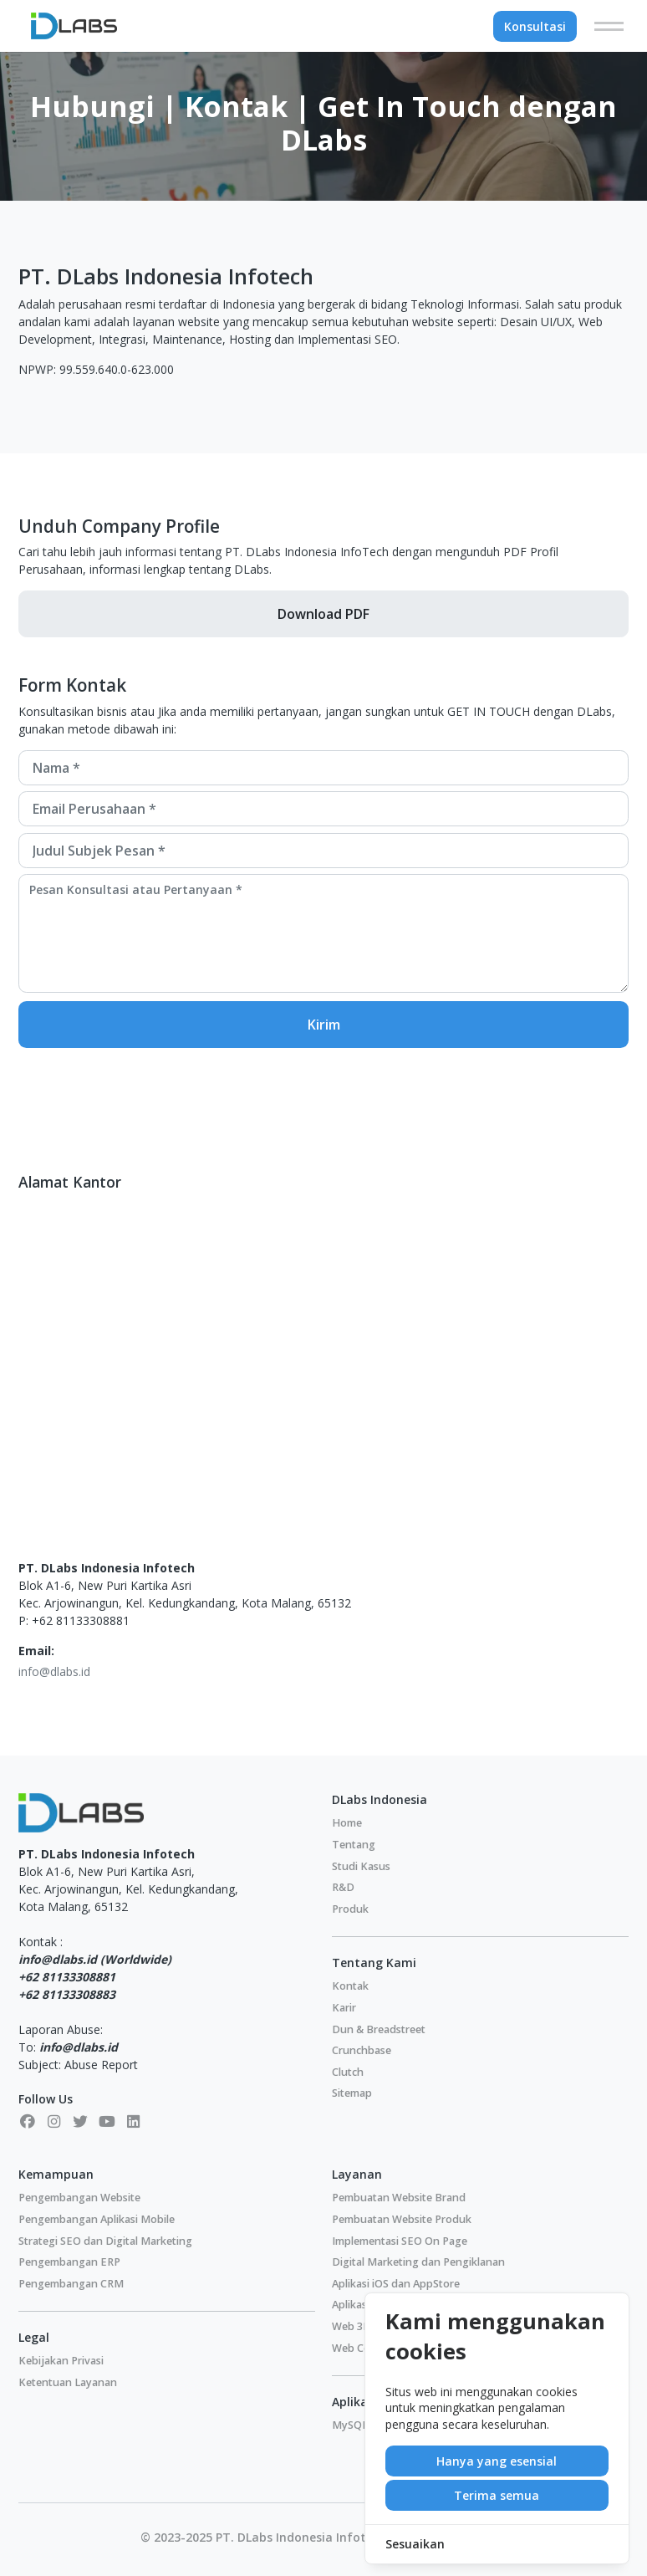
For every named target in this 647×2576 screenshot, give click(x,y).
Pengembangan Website (79, 2197)
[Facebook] (27, 2121)
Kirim (324, 1024)
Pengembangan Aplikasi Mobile (96, 2219)
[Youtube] (107, 2121)
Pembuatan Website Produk (401, 2219)
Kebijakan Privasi (61, 2361)
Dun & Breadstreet (378, 2029)
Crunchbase (361, 2050)
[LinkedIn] (134, 2121)
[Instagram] (54, 2121)
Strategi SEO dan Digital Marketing (105, 2241)
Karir (344, 2008)
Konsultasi (535, 26)
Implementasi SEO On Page (399, 2241)
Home (347, 1823)
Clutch (348, 2072)
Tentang (353, 1844)
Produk (350, 1909)
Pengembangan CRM (71, 2284)
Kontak (350, 1986)
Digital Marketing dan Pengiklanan (418, 2262)
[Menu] (609, 26)
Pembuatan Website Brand (399, 2197)
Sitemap (352, 2093)
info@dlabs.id (54, 1671)
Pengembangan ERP (69, 2262)
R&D (343, 1887)
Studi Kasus (361, 1866)
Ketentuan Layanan (67, 2382)
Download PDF (323, 614)
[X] (80, 2121)
